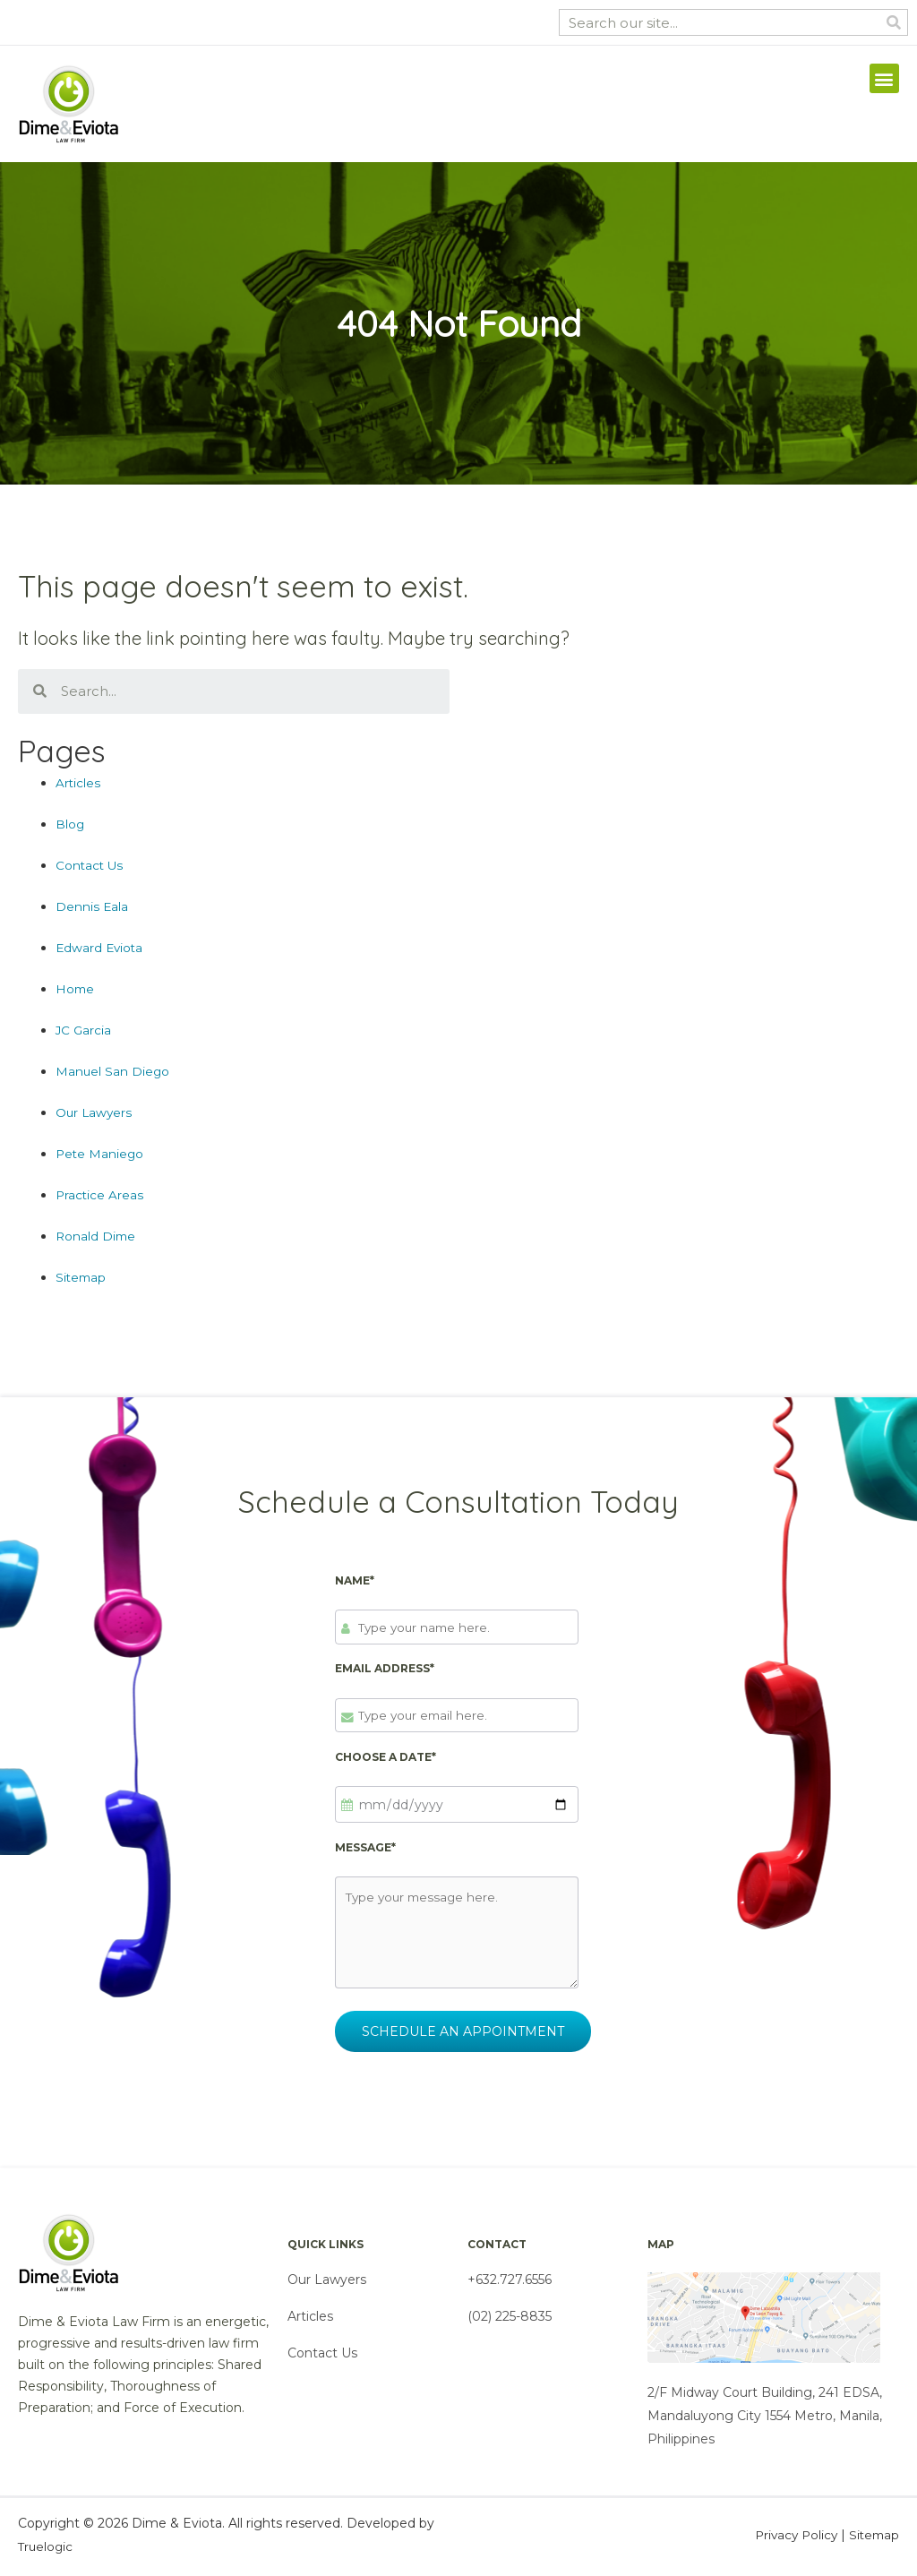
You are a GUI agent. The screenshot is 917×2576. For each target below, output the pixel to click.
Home (76, 989)
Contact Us (90, 865)
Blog (70, 824)
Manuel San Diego (113, 1071)
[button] (884, 78)
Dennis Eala (92, 906)
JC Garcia (84, 1030)
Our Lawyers (95, 1112)
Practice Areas (100, 1195)
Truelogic (46, 2551)
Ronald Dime (97, 1236)
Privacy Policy (791, 2539)
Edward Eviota (101, 948)
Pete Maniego (101, 1154)
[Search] (893, 22)
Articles (78, 783)
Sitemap (82, 1277)
